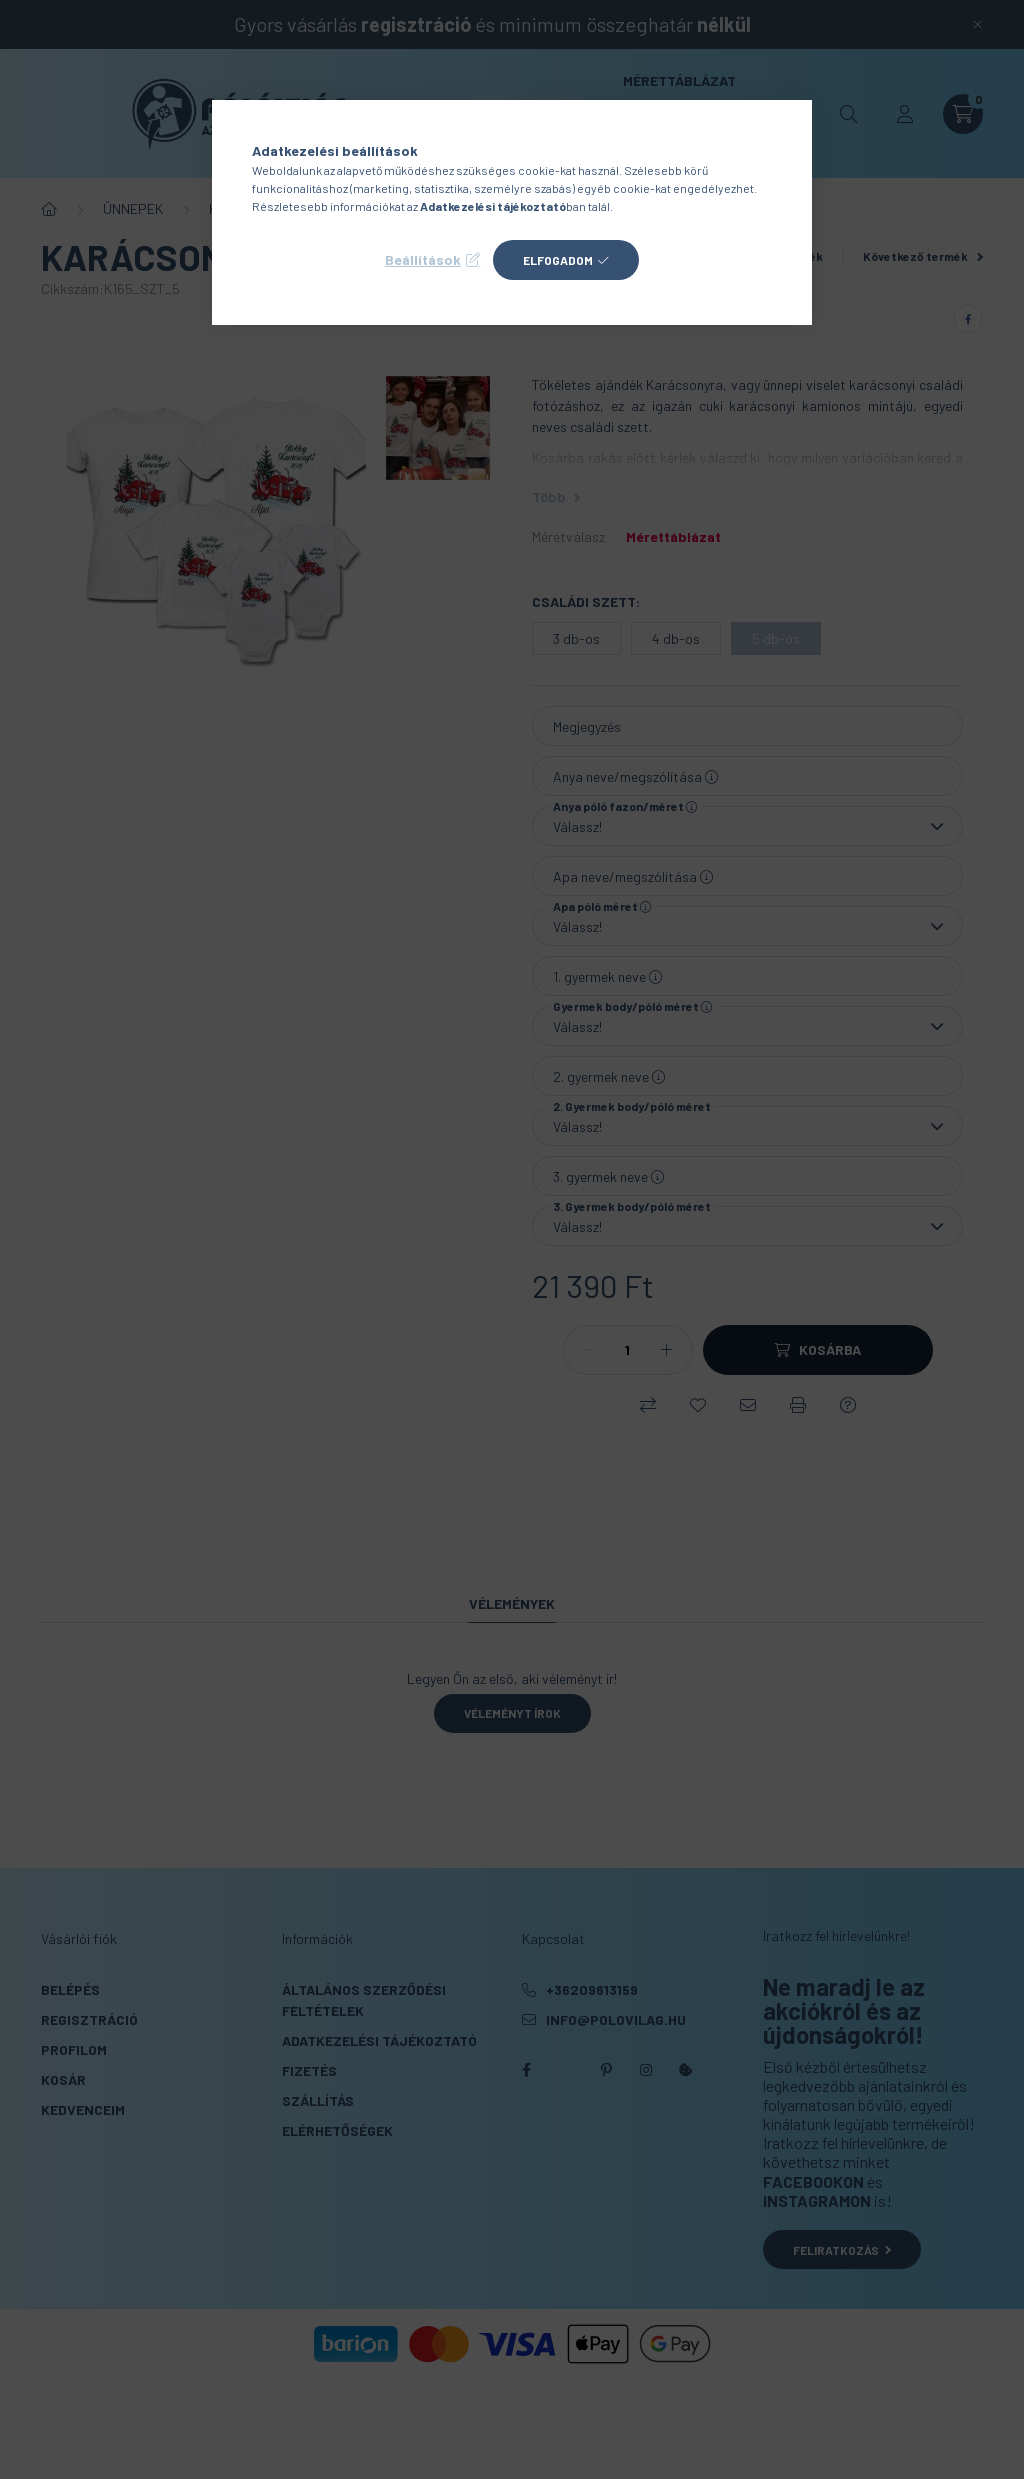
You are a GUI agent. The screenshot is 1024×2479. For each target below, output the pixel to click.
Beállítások (423, 259)
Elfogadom (558, 260)
